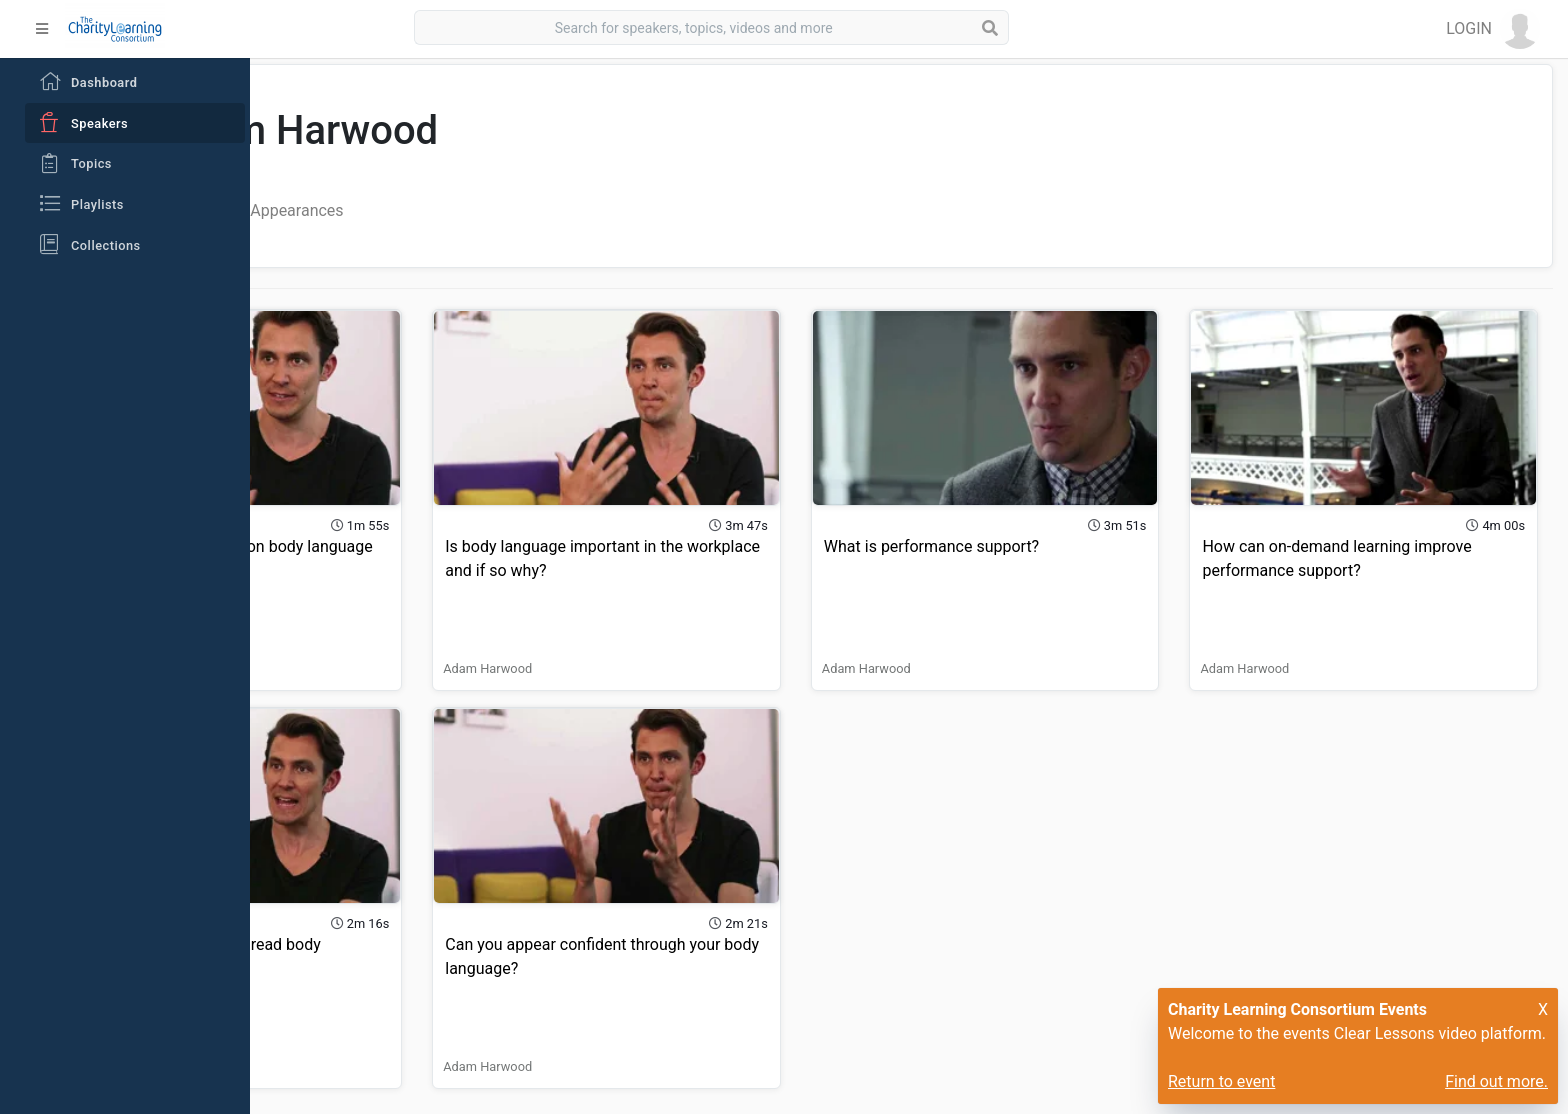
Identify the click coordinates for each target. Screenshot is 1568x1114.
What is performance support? (1044, 514)
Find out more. (1496, 1081)
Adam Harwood (335, 636)
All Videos (361, 210)
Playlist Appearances (495, 210)
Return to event (1221, 1081)
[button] (1493, 29)
